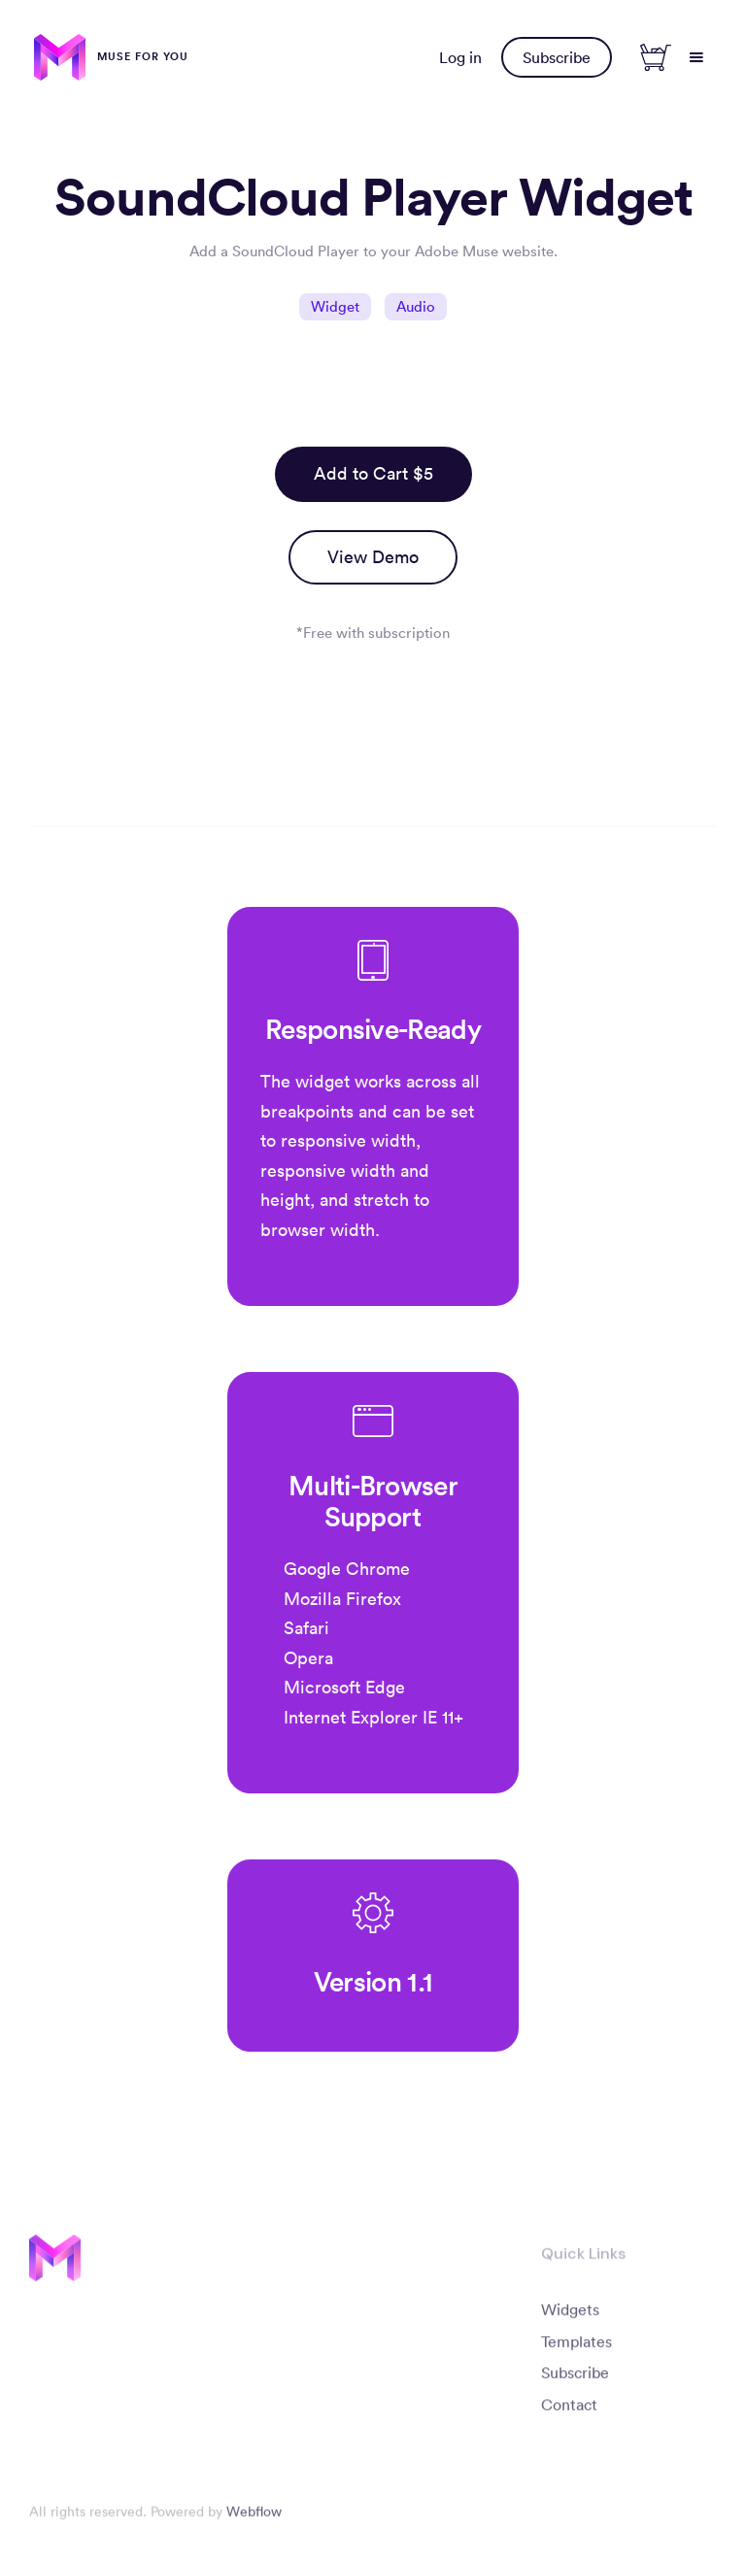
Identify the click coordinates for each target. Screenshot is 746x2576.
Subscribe (557, 57)
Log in (460, 57)
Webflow (254, 2518)
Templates (576, 2348)
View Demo (373, 557)
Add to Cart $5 (373, 473)
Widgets (570, 2315)
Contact (569, 2412)
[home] (111, 57)
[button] (696, 57)
